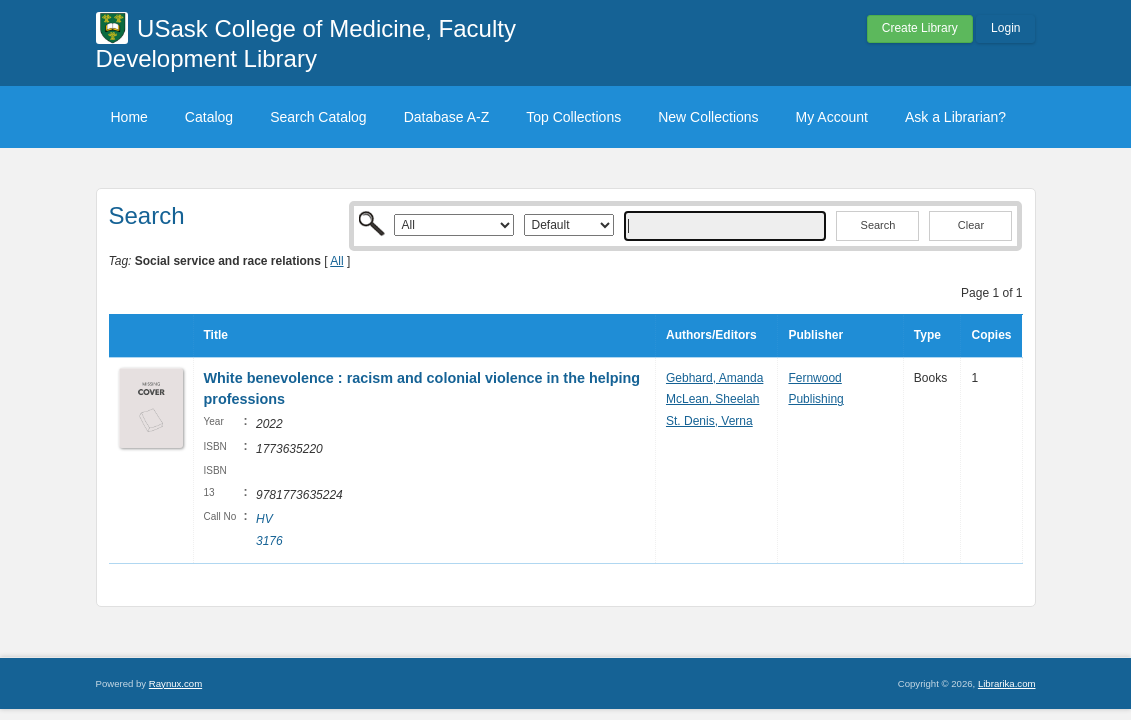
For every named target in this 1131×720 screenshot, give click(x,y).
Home (129, 117)
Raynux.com (175, 683)
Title (216, 335)
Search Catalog (318, 117)
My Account (832, 117)
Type (927, 335)
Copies (991, 335)
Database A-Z (447, 117)
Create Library (920, 28)
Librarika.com (1007, 683)
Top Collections (573, 117)
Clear (971, 225)
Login (1005, 28)
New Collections (708, 117)
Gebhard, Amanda (714, 378)
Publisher (815, 335)
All (336, 261)
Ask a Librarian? (955, 117)
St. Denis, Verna (709, 421)
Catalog (209, 117)
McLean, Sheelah (712, 399)
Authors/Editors (711, 335)
